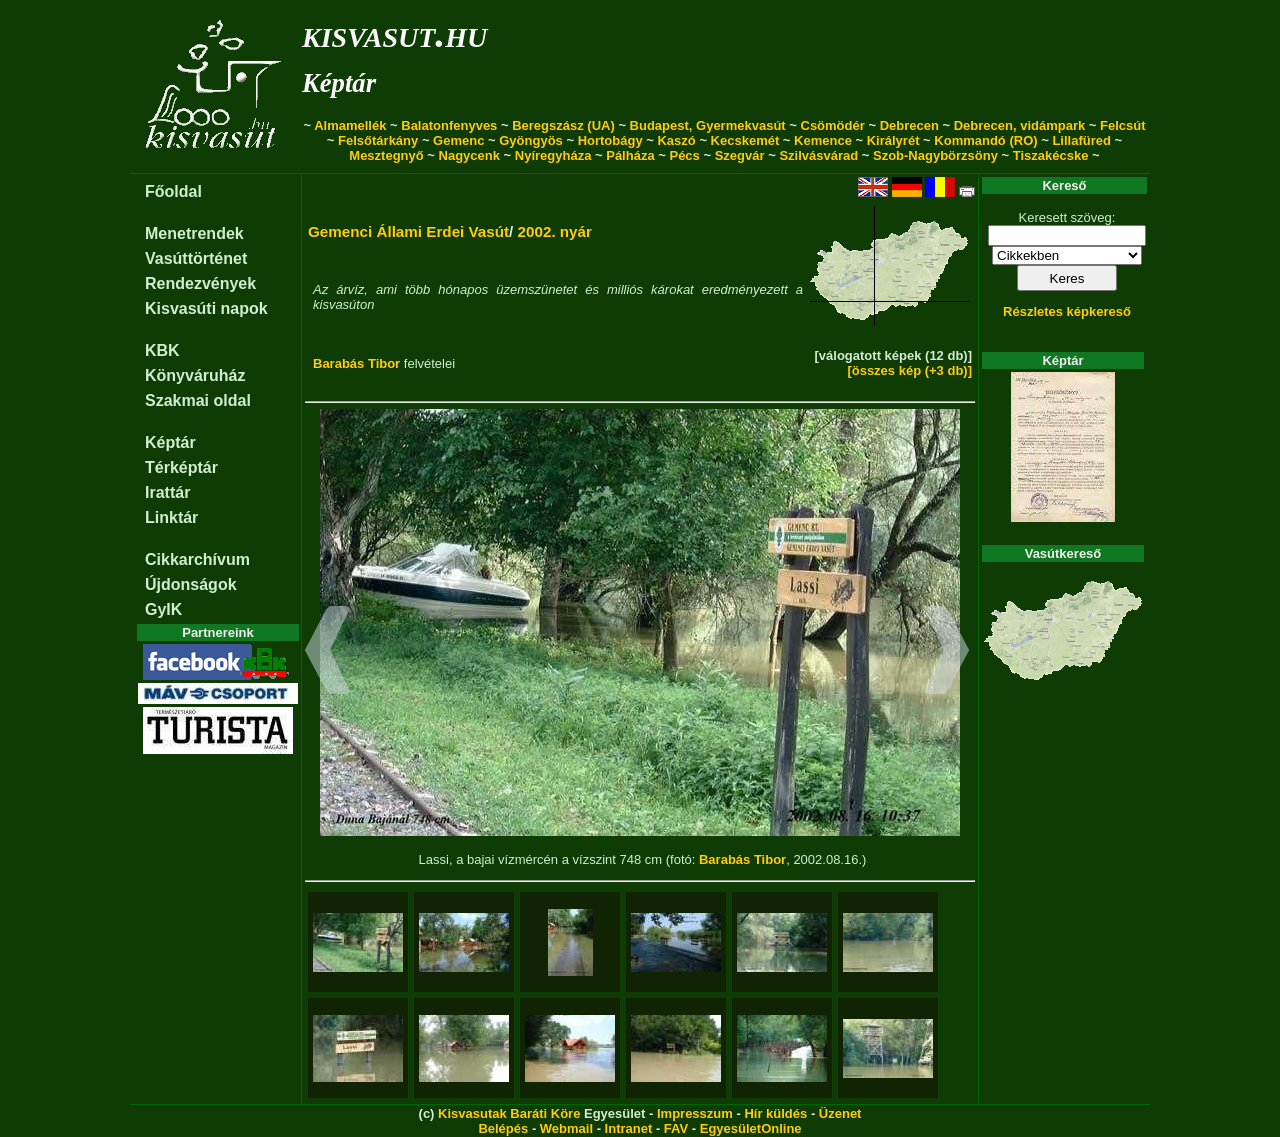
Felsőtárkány (378, 140)
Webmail (566, 1128)
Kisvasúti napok (206, 308)
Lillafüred (1081, 140)
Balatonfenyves (449, 125)
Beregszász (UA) (563, 125)
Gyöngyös (531, 140)
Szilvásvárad (818, 155)
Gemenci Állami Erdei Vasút (408, 231)
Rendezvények (200, 283)
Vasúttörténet (196, 258)
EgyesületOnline (751, 1128)
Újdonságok (191, 584)
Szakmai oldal (198, 400)
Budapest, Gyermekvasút (708, 125)
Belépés (503, 1128)
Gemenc (458, 140)
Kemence (823, 140)
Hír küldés (775, 1113)
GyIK (163, 609)
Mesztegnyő (386, 155)
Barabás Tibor (356, 363)
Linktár (171, 517)
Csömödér (833, 125)
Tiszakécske (1051, 155)
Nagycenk (469, 155)
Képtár (339, 83)
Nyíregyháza (553, 155)
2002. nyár (555, 231)
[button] (327, 653)
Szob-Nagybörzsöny (935, 155)
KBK (162, 350)
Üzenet (840, 1113)
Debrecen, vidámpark (1020, 125)
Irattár (167, 492)
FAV (676, 1128)
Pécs (684, 155)
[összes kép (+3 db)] (909, 370)
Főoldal (173, 191)
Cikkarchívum (197, 559)
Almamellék (350, 125)
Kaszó (676, 140)
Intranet (629, 1128)
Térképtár (181, 467)
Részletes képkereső (1067, 311)
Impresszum (695, 1113)
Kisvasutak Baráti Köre (509, 1113)
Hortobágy (610, 140)
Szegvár (740, 155)
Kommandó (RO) (985, 140)
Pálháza (630, 155)
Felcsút (1123, 125)
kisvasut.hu (394, 33)
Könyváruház (195, 375)
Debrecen (909, 125)
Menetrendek (194, 233)
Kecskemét (745, 140)
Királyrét (893, 140)
